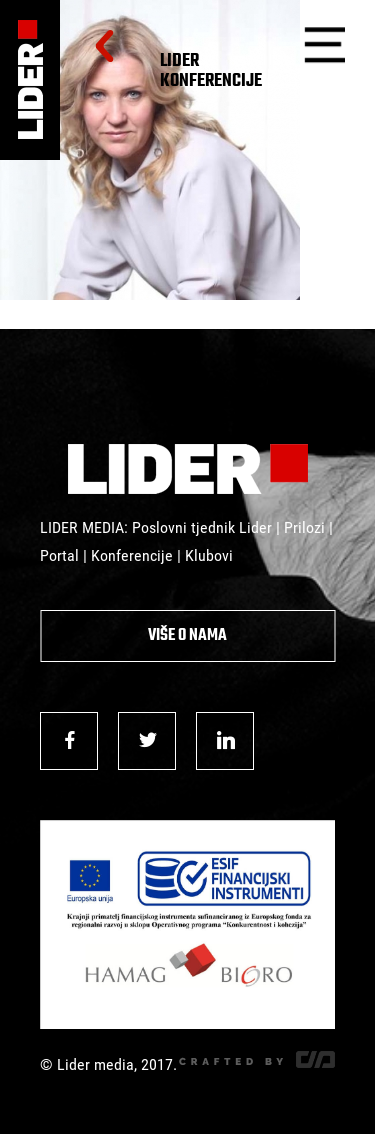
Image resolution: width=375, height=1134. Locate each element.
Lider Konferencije (211, 71)
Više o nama (187, 636)
